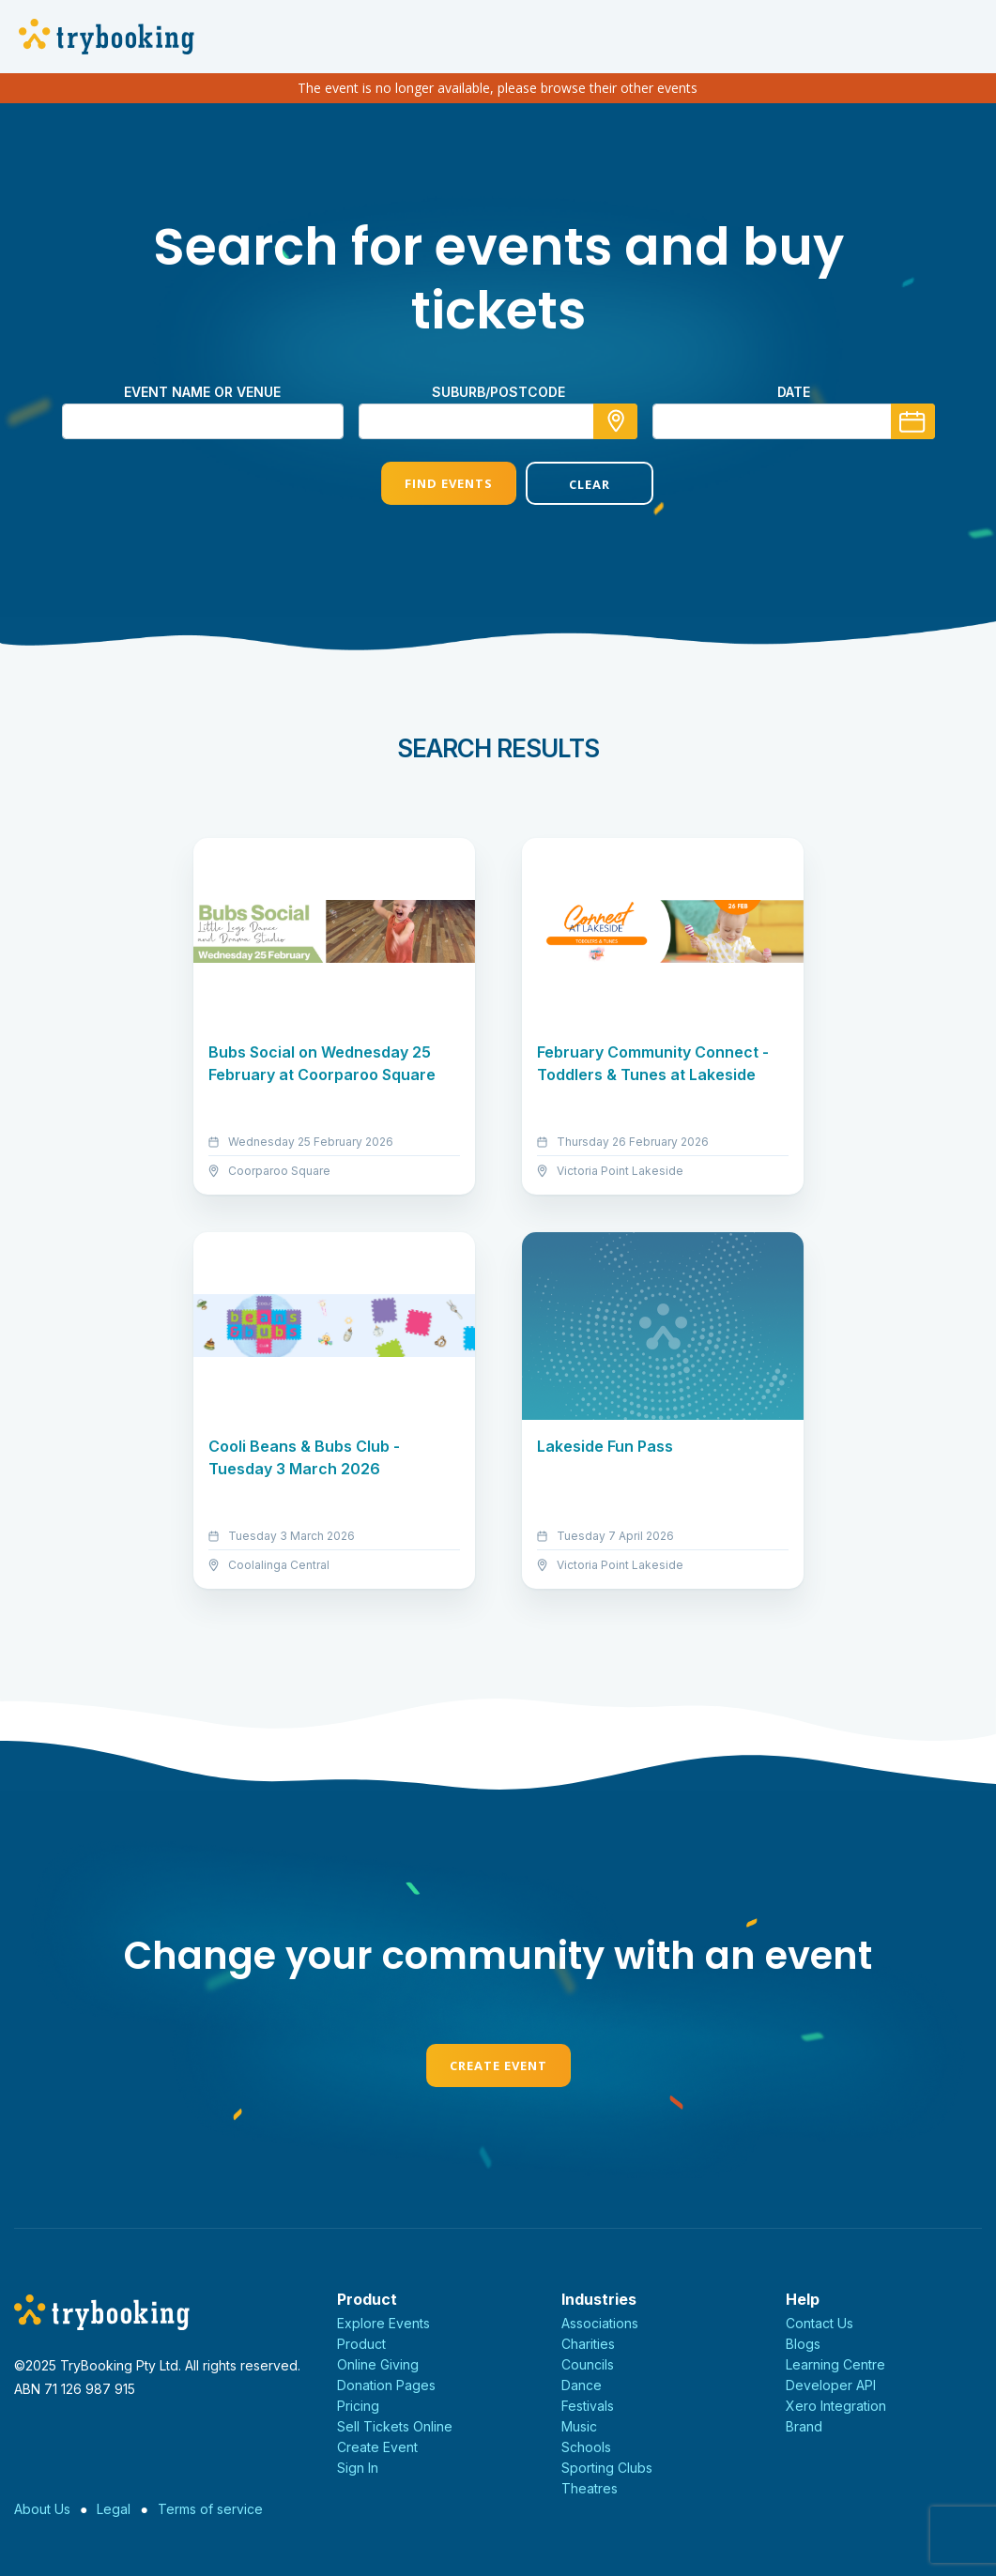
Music (579, 2426)
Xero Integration (836, 2406)
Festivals (587, 2406)
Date (793, 392)
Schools (586, 2447)
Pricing (358, 2406)
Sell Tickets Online (394, 2426)
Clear (569, 484)
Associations (599, 2323)
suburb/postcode (498, 392)
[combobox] (498, 421)
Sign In (357, 2468)
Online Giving (378, 2364)
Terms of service (210, 2509)
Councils (587, 2364)
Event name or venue (202, 392)
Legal (113, 2509)
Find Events (425, 483)
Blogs (803, 2344)
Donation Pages (386, 2385)
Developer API (831, 2385)
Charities (588, 2344)
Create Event (498, 2065)
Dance (581, 2385)
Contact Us (819, 2323)
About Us (42, 2509)
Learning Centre (835, 2364)
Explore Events (383, 2323)
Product (361, 2344)
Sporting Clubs (606, 2468)
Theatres (589, 2488)
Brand (804, 2426)
